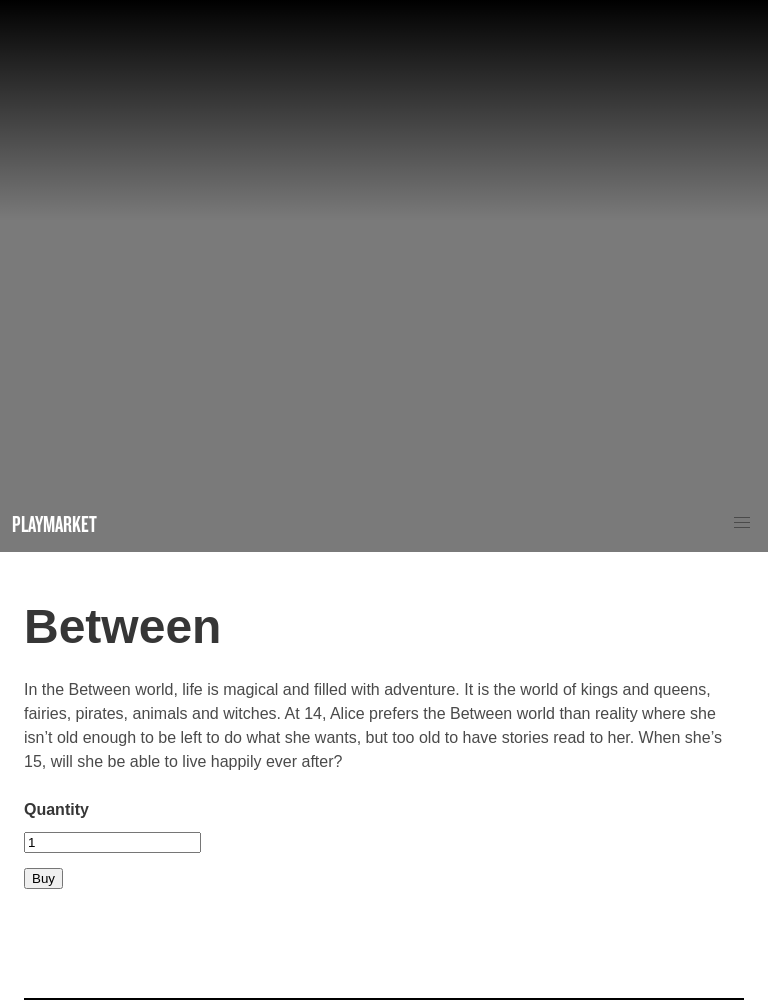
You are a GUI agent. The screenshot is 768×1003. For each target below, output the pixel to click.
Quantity (56, 809)
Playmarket (54, 523)
